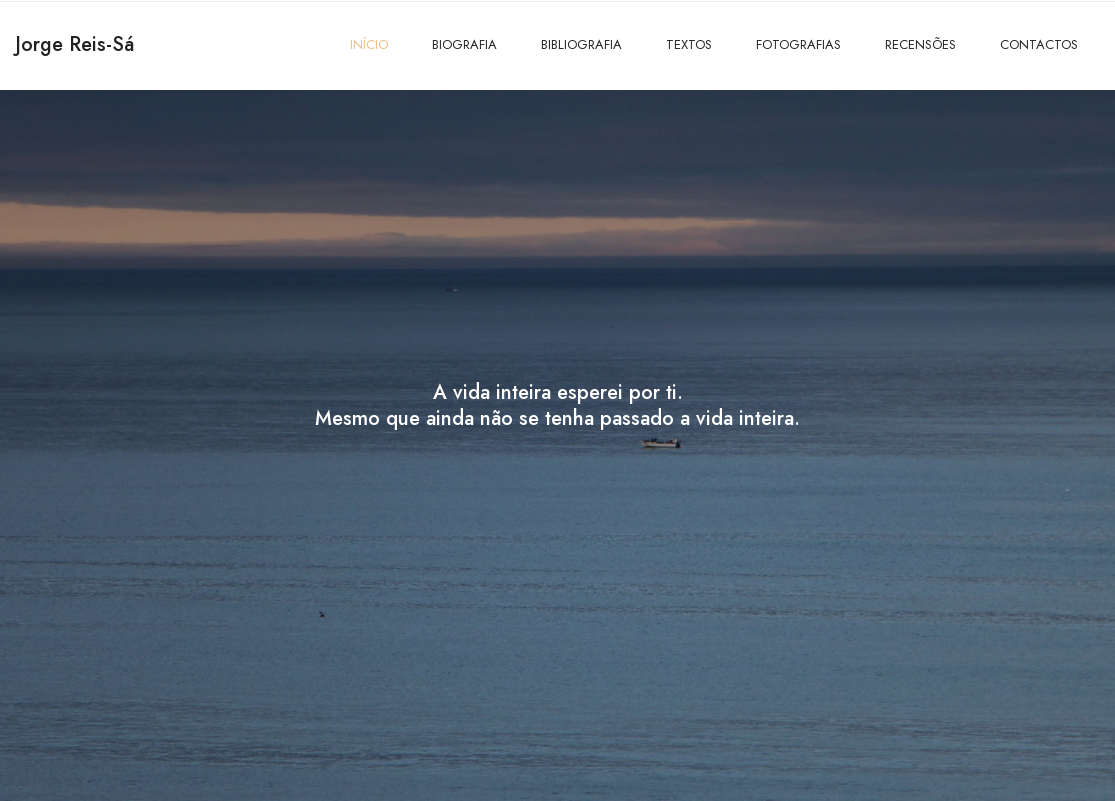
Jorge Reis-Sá (74, 44)
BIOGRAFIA (464, 44)
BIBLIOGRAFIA (581, 44)
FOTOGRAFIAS (798, 44)
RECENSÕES (920, 44)
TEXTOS (689, 44)
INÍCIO (369, 44)
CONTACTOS (1039, 44)
